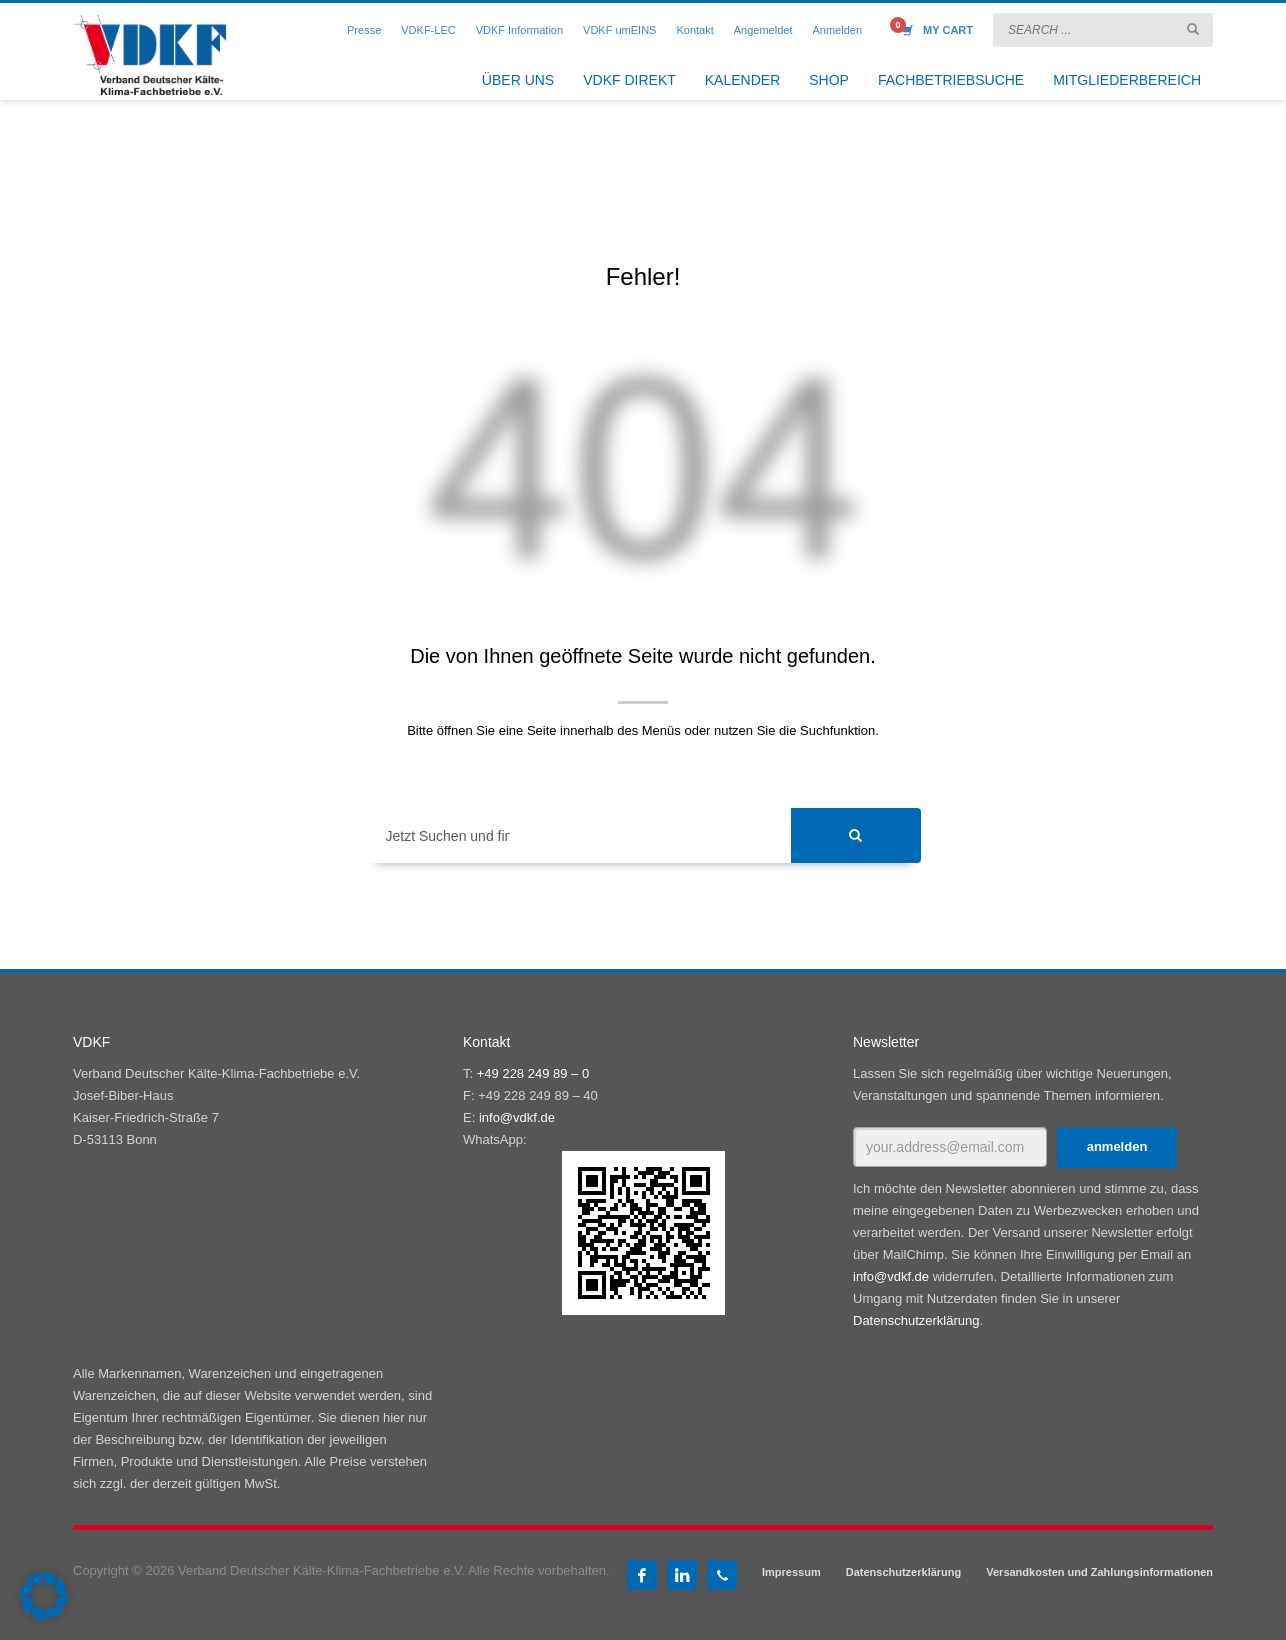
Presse (364, 30)
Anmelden (837, 30)
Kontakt (694, 30)
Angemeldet (763, 30)
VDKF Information (519, 30)
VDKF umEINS (619, 30)
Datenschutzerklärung (916, 1320)
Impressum (791, 1572)
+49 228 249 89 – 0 (533, 1073)
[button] (44, 1596)
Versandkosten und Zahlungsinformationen (1099, 1572)
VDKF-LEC (428, 30)
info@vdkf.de (517, 1117)
